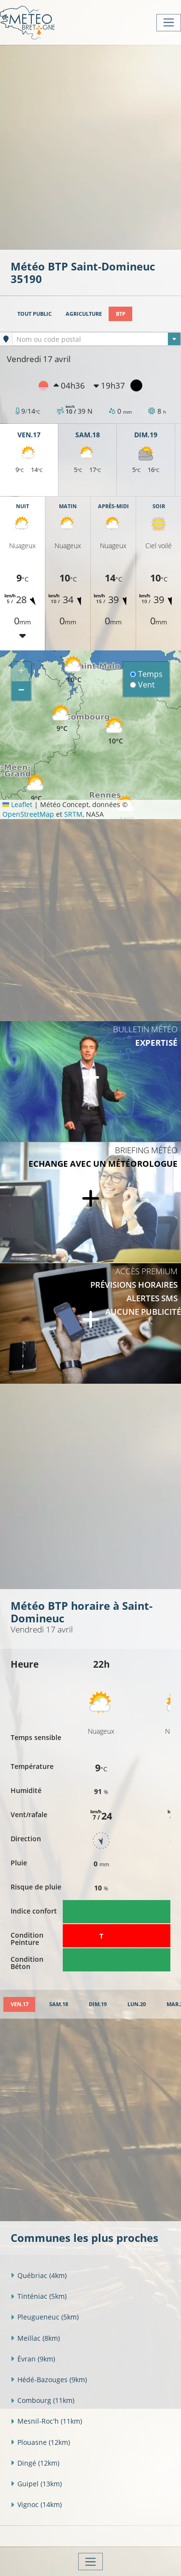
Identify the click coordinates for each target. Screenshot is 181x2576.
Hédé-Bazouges (49, 2379)
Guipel (36, 2483)
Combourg (42, 2400)
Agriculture (84, 313)
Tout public (34, 313)
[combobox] (96, 339)
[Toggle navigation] (168, 22)
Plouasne (40, 2442)
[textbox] (97, 339)
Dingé (35, 2463)
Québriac (39, 2275)
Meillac (35, 2338)
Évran (33, 2358)
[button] (61, 718)
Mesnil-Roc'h (46, 2421)
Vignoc (36, 2504)
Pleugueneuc (45, 2316)
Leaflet (17, 804)
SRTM (73, 814)
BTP (120, 313)
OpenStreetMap (28, 814)
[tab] (19, 2004)
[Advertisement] (90, 146)
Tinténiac (39, 2296)
